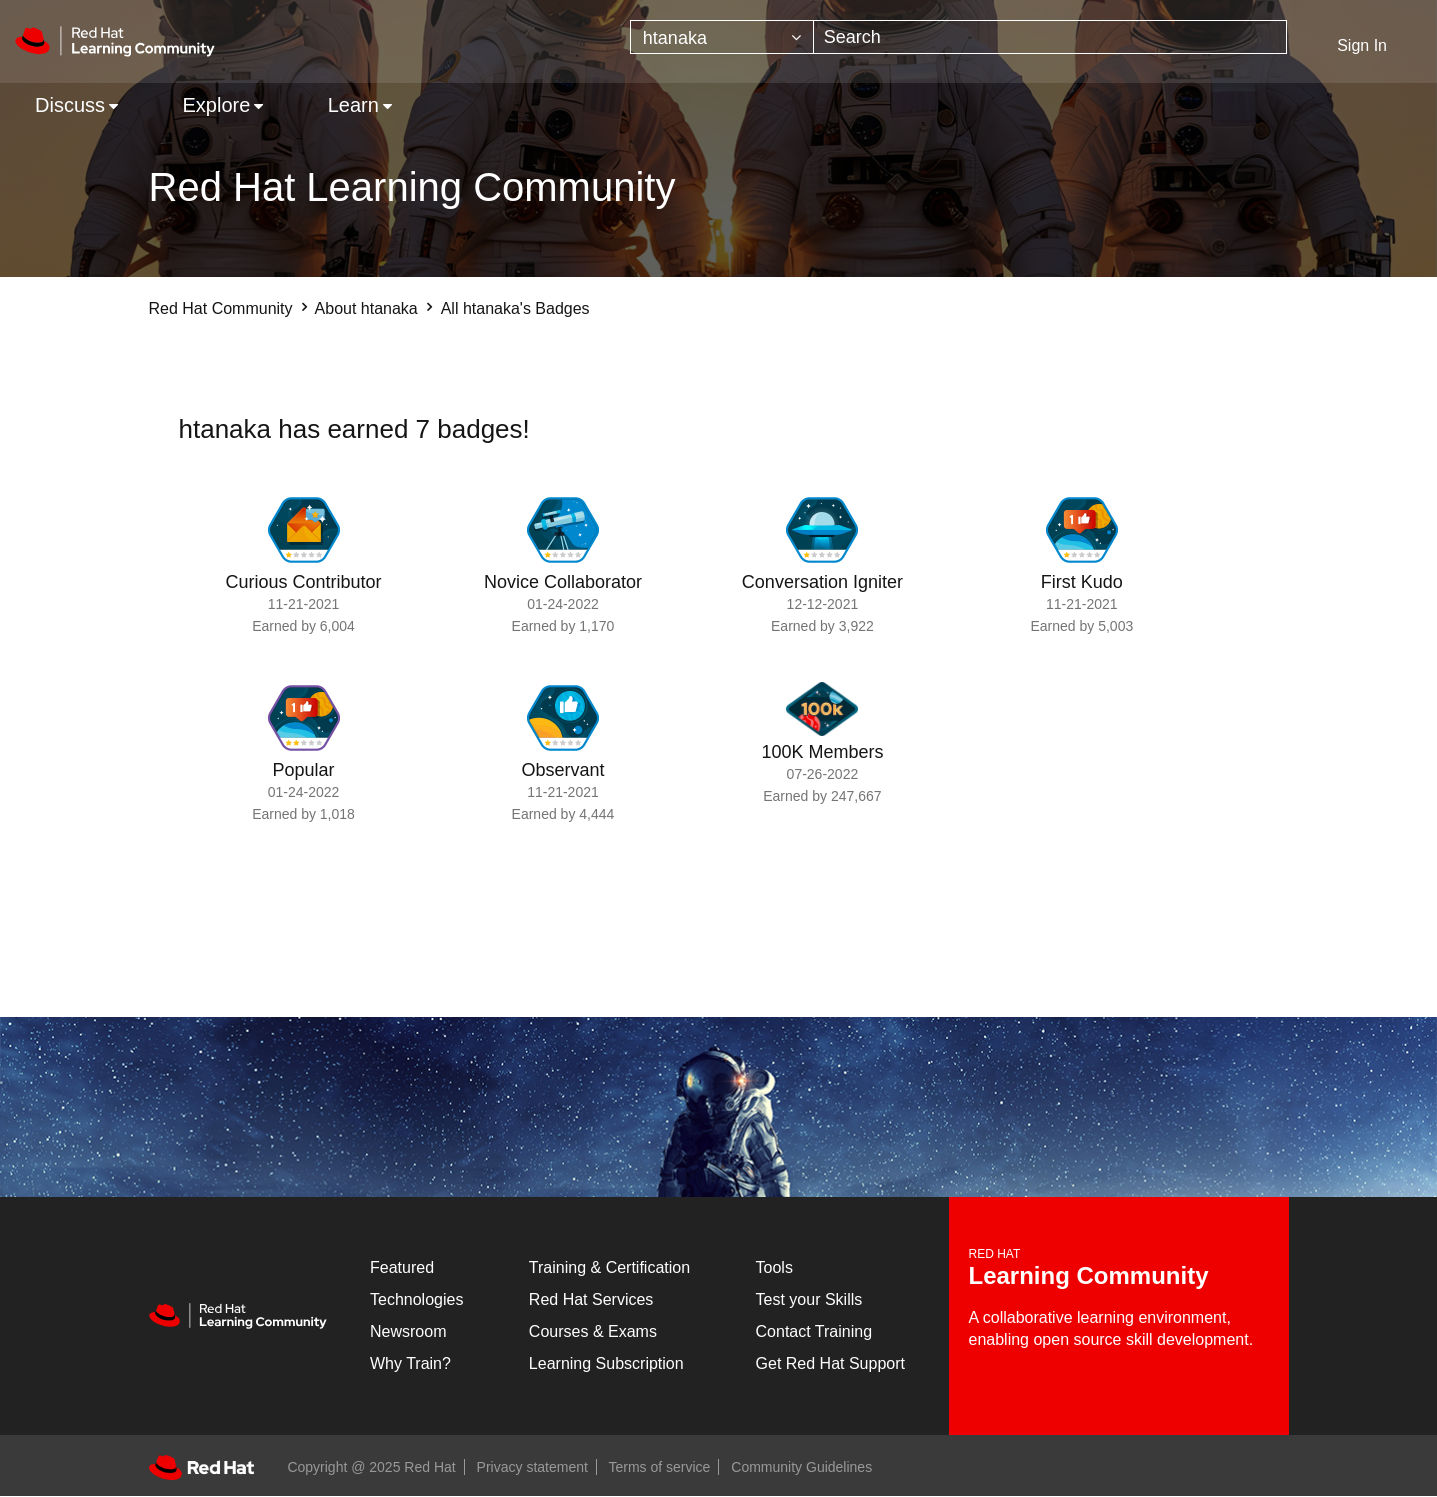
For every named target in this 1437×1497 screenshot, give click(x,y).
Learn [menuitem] (353, 105)
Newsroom (408, 1331)
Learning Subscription (606, 1363)
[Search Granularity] (722, 37)
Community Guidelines (801, 1467)
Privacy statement (532, 1467)
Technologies (416, 1299)
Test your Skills (809, 1299)
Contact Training (814, 1331)
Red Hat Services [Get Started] (591, 1299)
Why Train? (410, 1363)
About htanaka (366, 308)
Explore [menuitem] (216, 105)
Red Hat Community (221, 308)
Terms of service (660, 1467)
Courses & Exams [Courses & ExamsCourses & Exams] (593, 1331)
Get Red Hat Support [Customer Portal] (830, 1363)
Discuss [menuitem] (70, 105)
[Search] (1050, 37)
